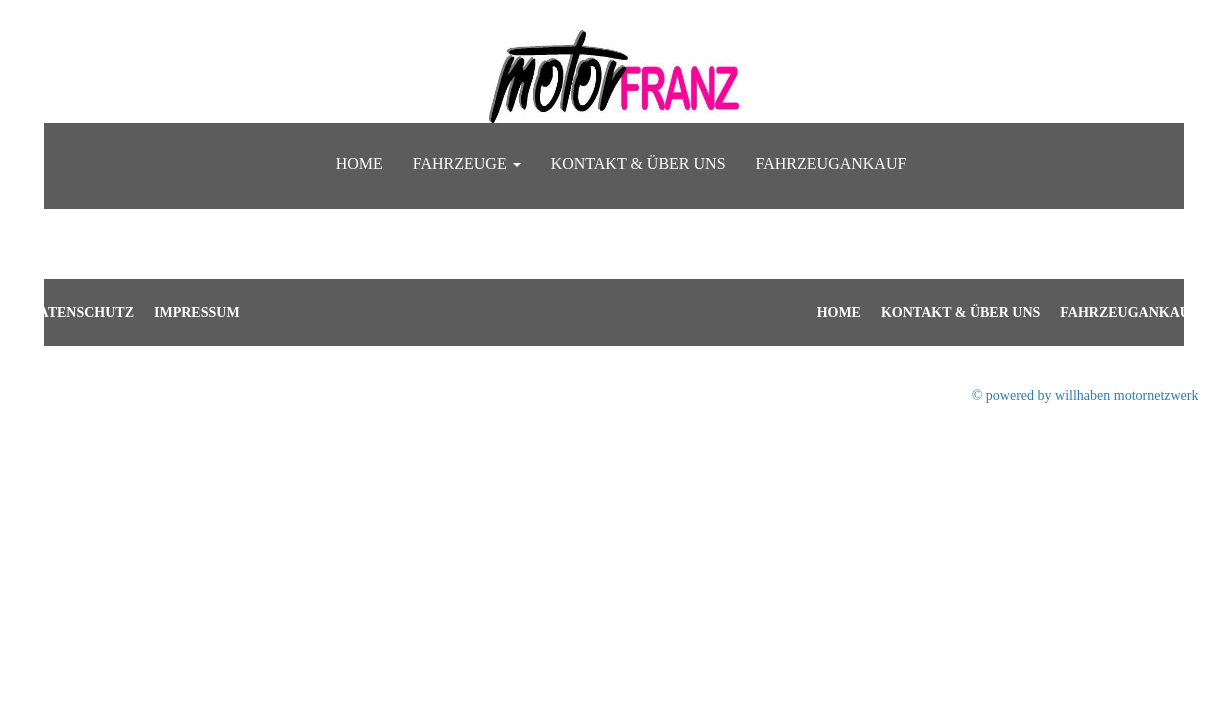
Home (359, 163)
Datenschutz (82, 312)
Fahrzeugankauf (831, 163)
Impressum (197, 312)
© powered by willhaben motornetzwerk (1085, 395)
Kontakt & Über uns (638, 163)
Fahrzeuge (467, 163)
